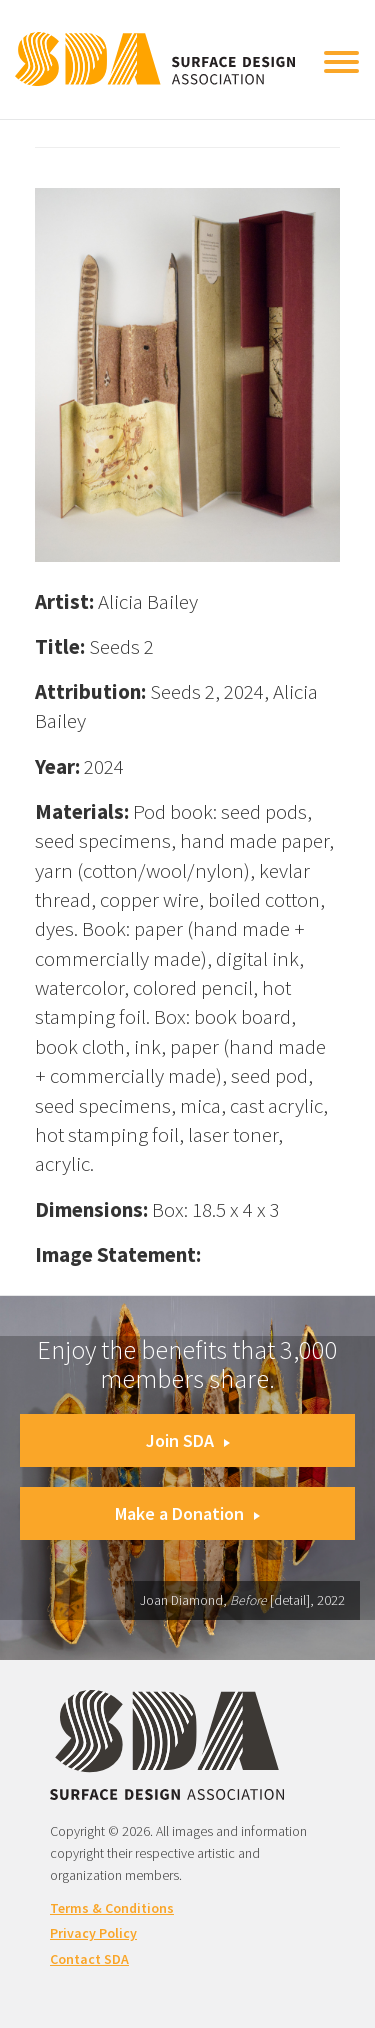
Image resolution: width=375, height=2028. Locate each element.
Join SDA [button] (188, 1440)
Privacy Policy (93, 1933)
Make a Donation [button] (187, 1513)
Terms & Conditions (112, 1908)
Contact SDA (89, 1959)
